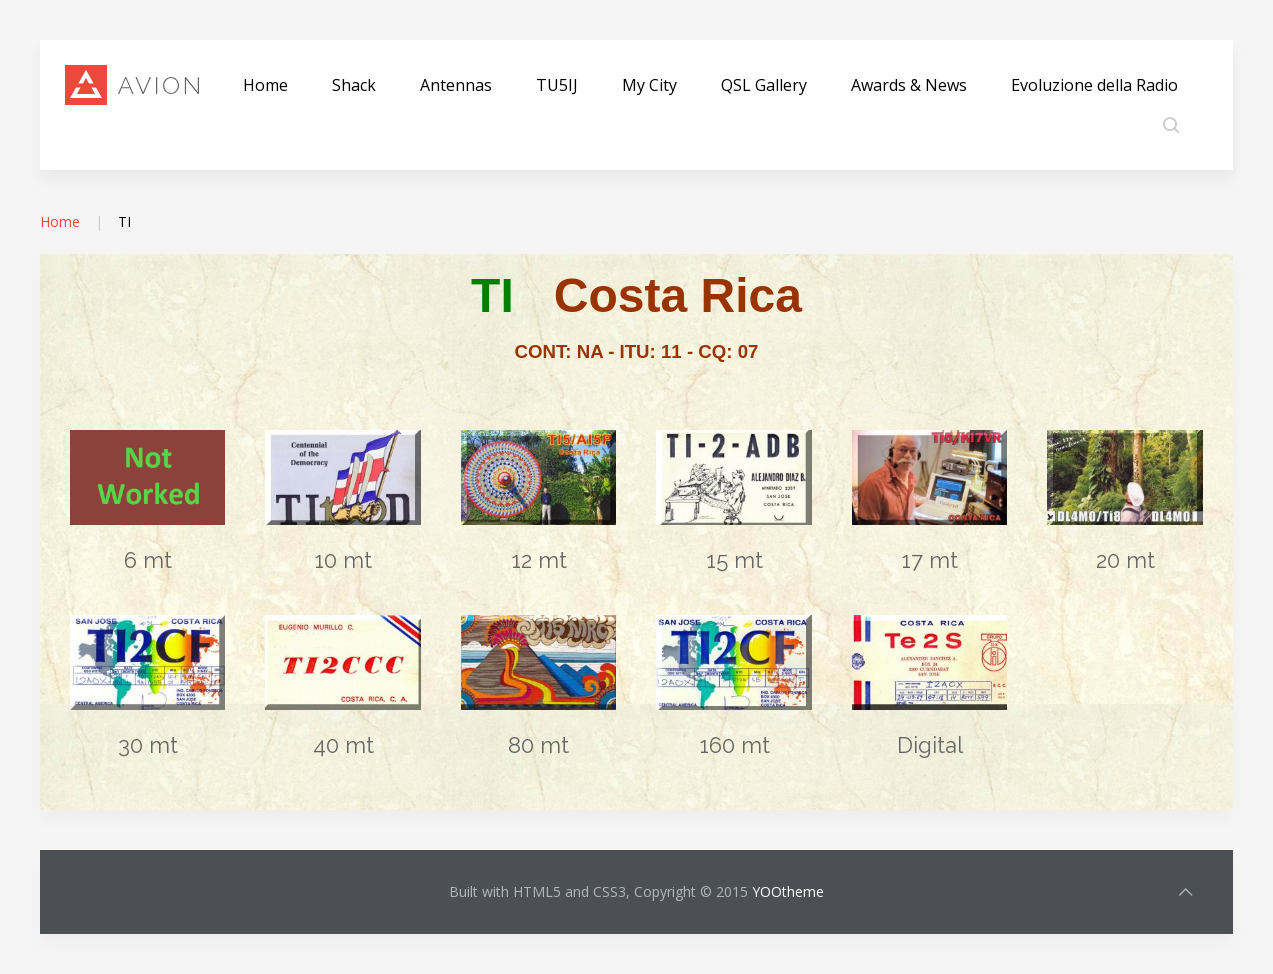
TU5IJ (557, 85)
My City (649, 85)
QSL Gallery (764, 85)
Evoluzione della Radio (1094, 85)
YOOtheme (788, 891)
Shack (354, 85)
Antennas (456, 85)
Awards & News (909, 85)
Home (265, 85)
